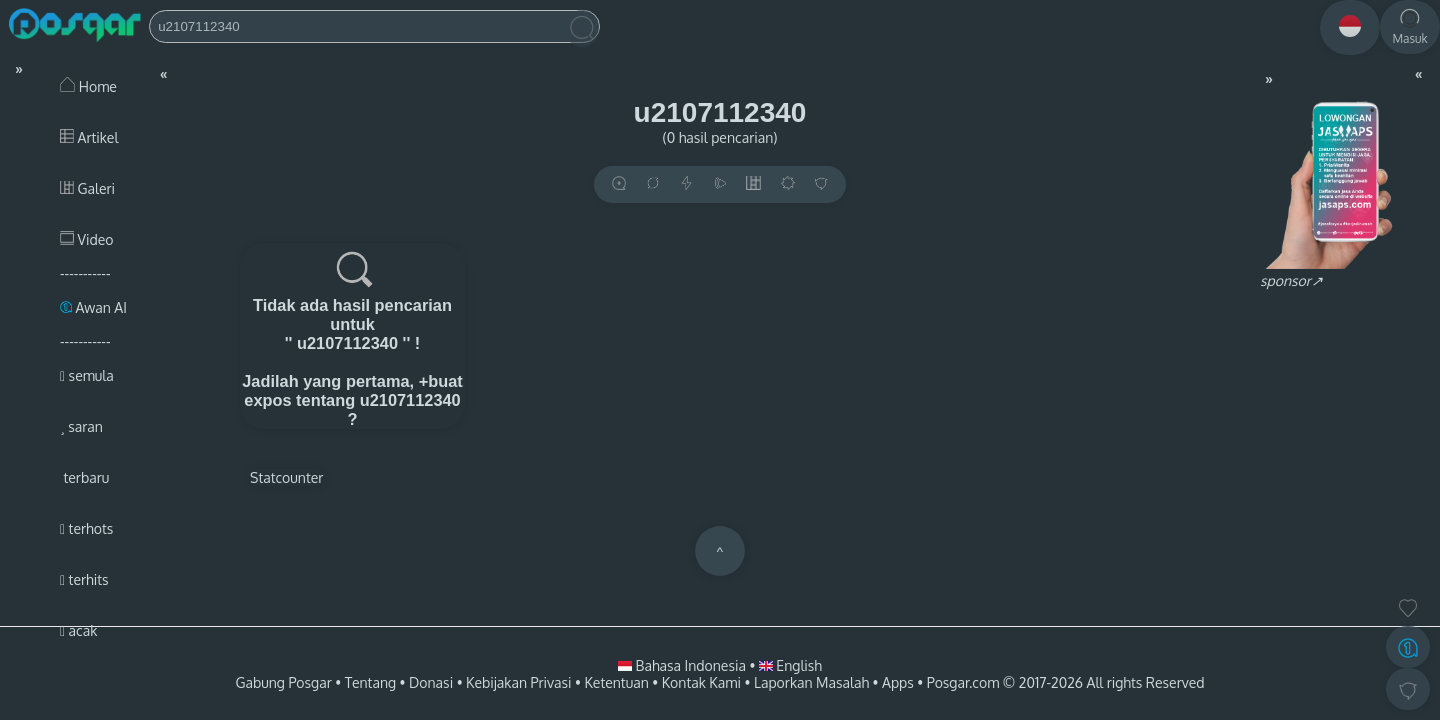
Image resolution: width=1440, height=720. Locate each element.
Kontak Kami (701, 682)
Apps (898, 682)
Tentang (370, 682)
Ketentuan (616, 682)
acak (78, 630)
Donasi (431, 682)
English (790, 665)
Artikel (89, 137)
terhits (84, 579)
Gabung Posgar (283, 682)
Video (86, 239)
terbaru (84, 477)
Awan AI (93, 307)
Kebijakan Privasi (518, 682)
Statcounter (286, 477)
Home (88, 86)
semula (87, 375)
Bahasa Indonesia (683, 665)
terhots (86, 528)
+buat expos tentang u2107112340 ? (353, 400)
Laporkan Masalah (811, 682)
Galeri (87, 188)
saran (81, 426)
